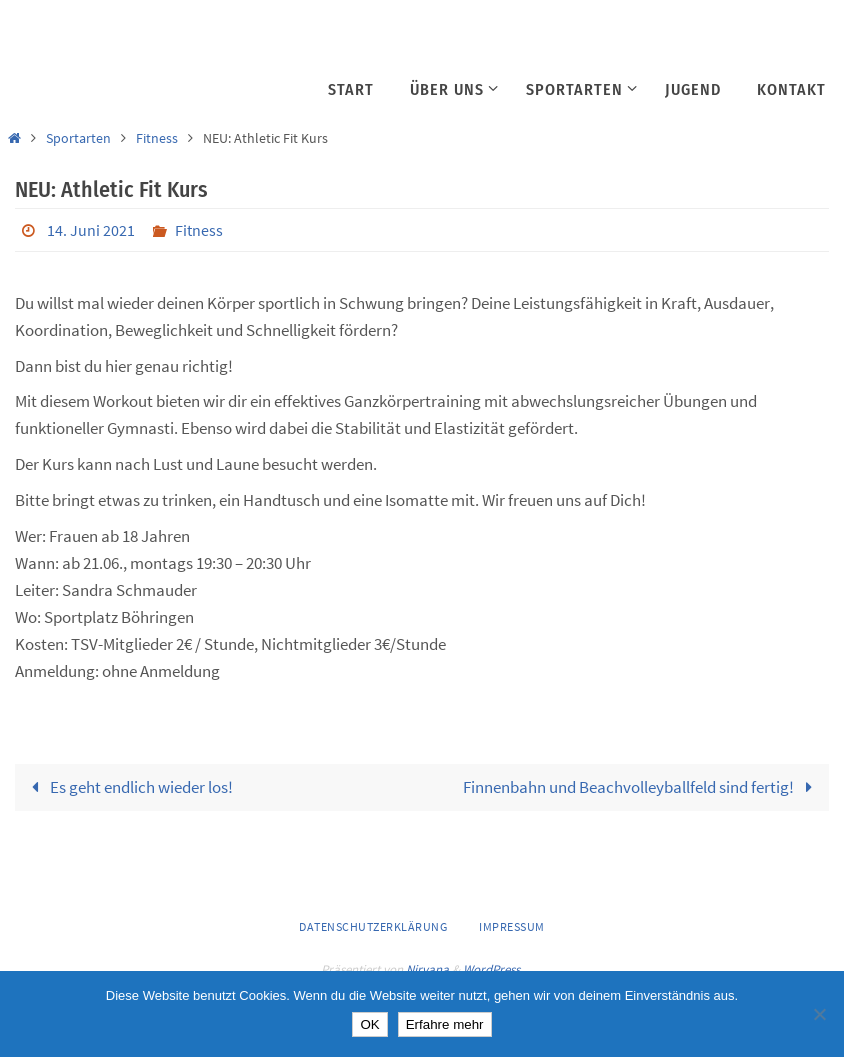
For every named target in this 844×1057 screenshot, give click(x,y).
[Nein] (819, 1014)
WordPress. (493, 969)
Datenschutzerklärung (373, 926)
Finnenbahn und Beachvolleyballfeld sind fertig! (642, 787)
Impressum (512, 926)
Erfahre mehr (445, 1024)
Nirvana (427, 969)
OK (369, 1024)
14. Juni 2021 (91, 230)
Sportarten (78, 138)
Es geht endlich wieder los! (128, 787)
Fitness (157, 138)
